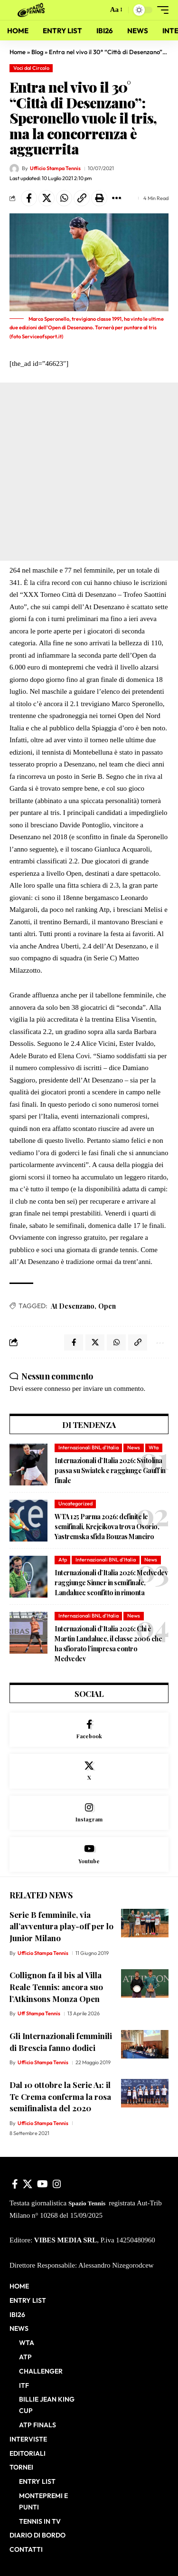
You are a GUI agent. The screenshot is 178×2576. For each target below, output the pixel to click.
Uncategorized (75, 1503)
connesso (57, 1388)
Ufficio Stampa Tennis (55, 168)
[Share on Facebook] (29, 198)
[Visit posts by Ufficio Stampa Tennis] (14, 168)
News (133, 1447)
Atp (62, 1559)
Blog (37, 52)
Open (107, 1306)
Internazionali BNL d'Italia (88, 1447)
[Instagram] (89, 1813)
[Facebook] (89, 1730)
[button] (98, 10)
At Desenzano (72, 1306)
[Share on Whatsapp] (64, 198)
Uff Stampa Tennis (39, 2013)
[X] (89, 1771)
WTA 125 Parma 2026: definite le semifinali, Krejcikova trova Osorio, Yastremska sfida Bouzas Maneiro (107, 1526)
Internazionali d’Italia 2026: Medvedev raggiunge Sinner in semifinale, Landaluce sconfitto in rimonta (111, 1582)
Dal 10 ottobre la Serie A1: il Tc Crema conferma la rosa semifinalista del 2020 (60, 2096)
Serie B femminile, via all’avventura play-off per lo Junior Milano (61, 1926)
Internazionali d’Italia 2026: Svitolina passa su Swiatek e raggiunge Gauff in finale (110, 1470)
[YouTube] (42, 2184)
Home (17, 52)
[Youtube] (89, 1854)
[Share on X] (46, 198)
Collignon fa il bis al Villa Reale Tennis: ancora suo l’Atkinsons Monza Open (56, 1986)
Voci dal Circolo (31, 68)
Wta (154, 1447)
